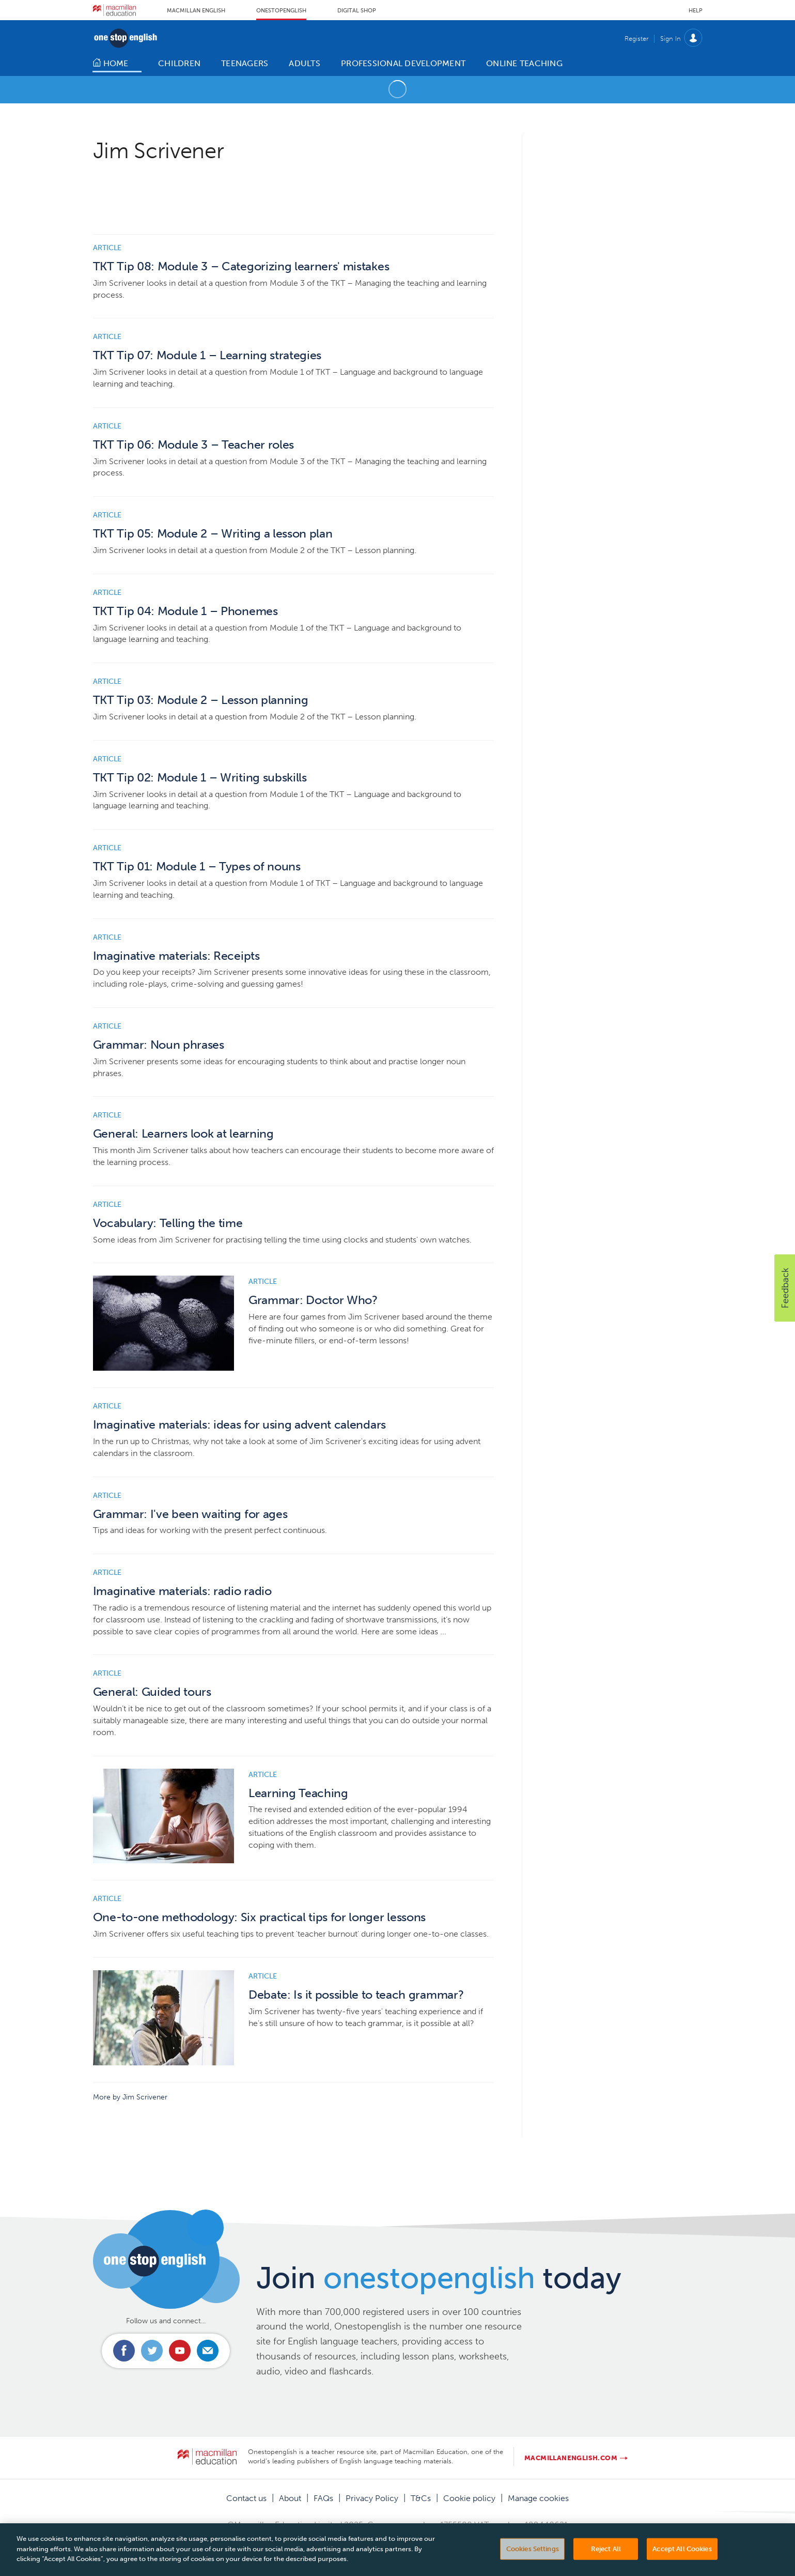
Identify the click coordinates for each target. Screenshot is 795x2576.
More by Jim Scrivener (130, 2097)
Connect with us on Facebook (124, 2351)
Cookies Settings (532, 2561)
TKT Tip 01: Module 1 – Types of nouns (197, 866)
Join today (438, 2278)
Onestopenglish (281, 10)
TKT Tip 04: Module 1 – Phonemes (185, 611)
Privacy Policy (372, 2498)
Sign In (670, 38)
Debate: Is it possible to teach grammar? (355, 1995)
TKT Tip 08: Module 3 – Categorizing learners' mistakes (241, 266)
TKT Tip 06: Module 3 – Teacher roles (193, 445)
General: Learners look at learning (183, 1134)
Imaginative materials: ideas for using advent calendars (239, 1425)
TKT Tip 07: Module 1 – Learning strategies (207, 355)
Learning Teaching (298, 1793)
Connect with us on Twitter (152, 2351)
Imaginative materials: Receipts (176, 956)
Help (696, 10)
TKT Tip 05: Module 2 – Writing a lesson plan (213, 534)
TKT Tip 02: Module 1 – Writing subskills (200, 778)
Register (636, 38)
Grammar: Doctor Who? (313, 1300)
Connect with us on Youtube (180, 2351)
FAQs (323, 2498)
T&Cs (421, 2498)
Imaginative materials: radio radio (182, 1591)
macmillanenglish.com (570, 2458)
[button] (784, 1288)
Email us (208, 2351)
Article (107, 247)
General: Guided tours (152, 1692)
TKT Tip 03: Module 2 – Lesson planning (200, 700)
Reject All (606, 2561)
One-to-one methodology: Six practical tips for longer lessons (259, 1917)
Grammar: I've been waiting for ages (190, 1514)
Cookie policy (469, 2498)
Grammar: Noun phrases (158, 1045)
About (290, 2498)
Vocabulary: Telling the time (168, 1223)
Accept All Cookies (681, 2561)
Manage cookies (538, 2498)
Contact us (246, 2498)
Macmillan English (196, 10)
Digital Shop (356, 10)
